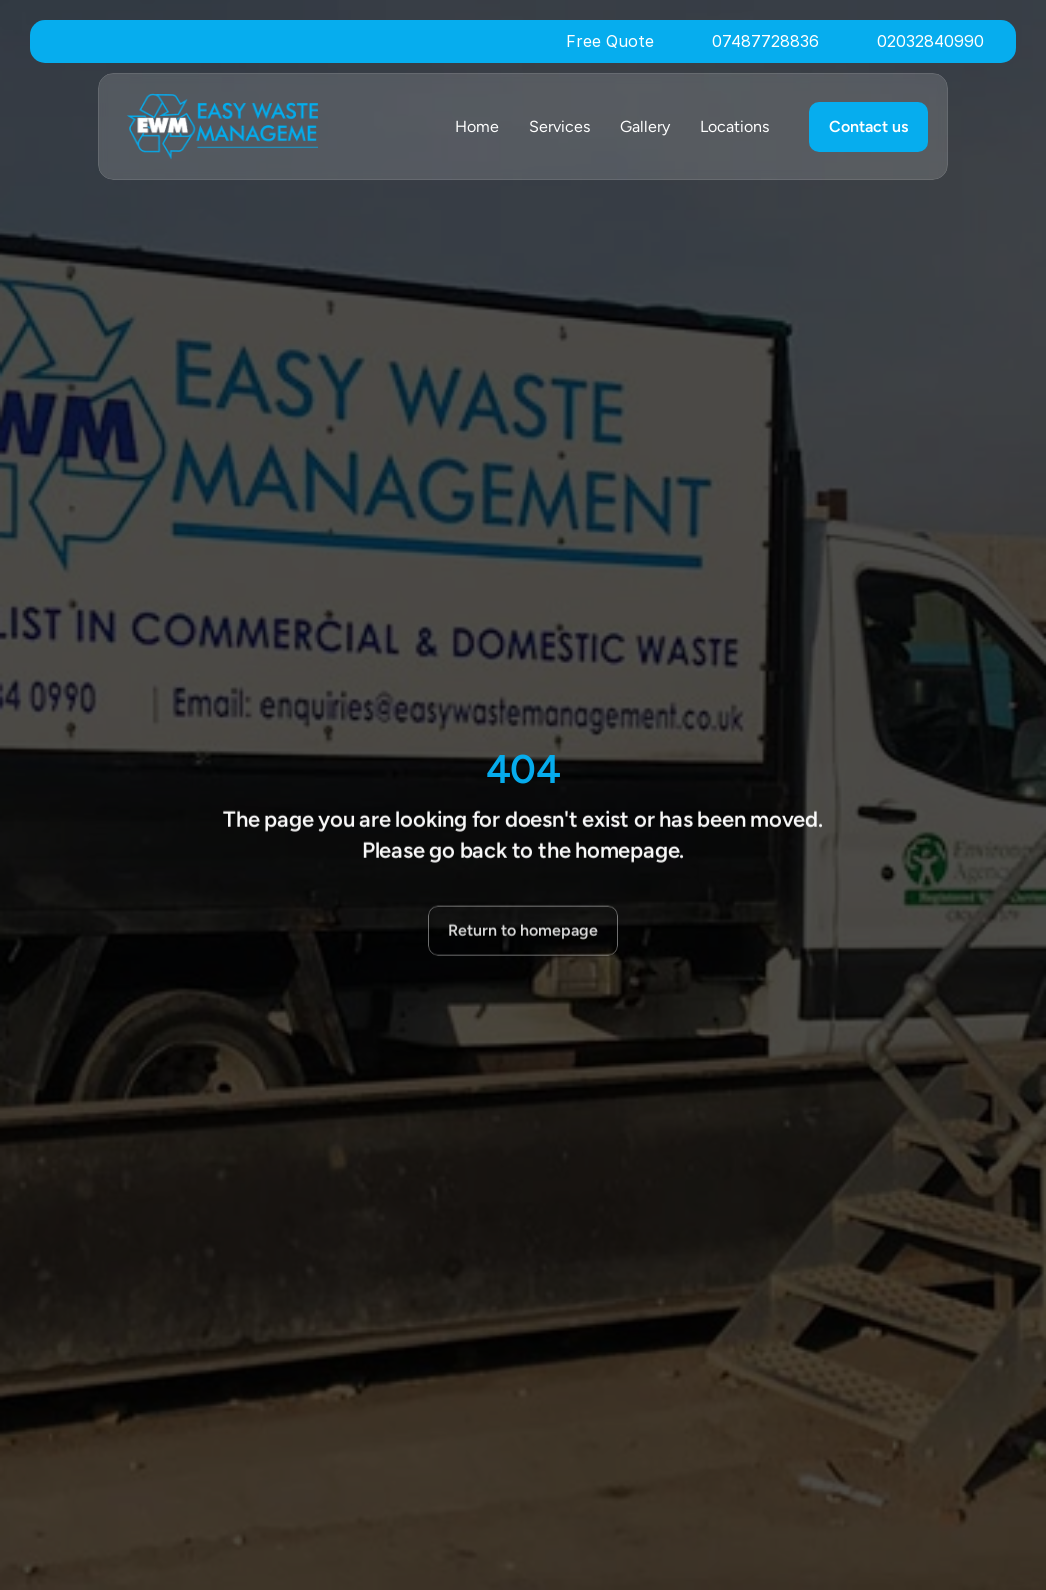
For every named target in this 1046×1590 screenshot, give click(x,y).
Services (559, 126)
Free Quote (610, 41)
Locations (734, 126)
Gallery (645, 126)
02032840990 (930, 41)
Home (477, 126)
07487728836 (765, 41)
